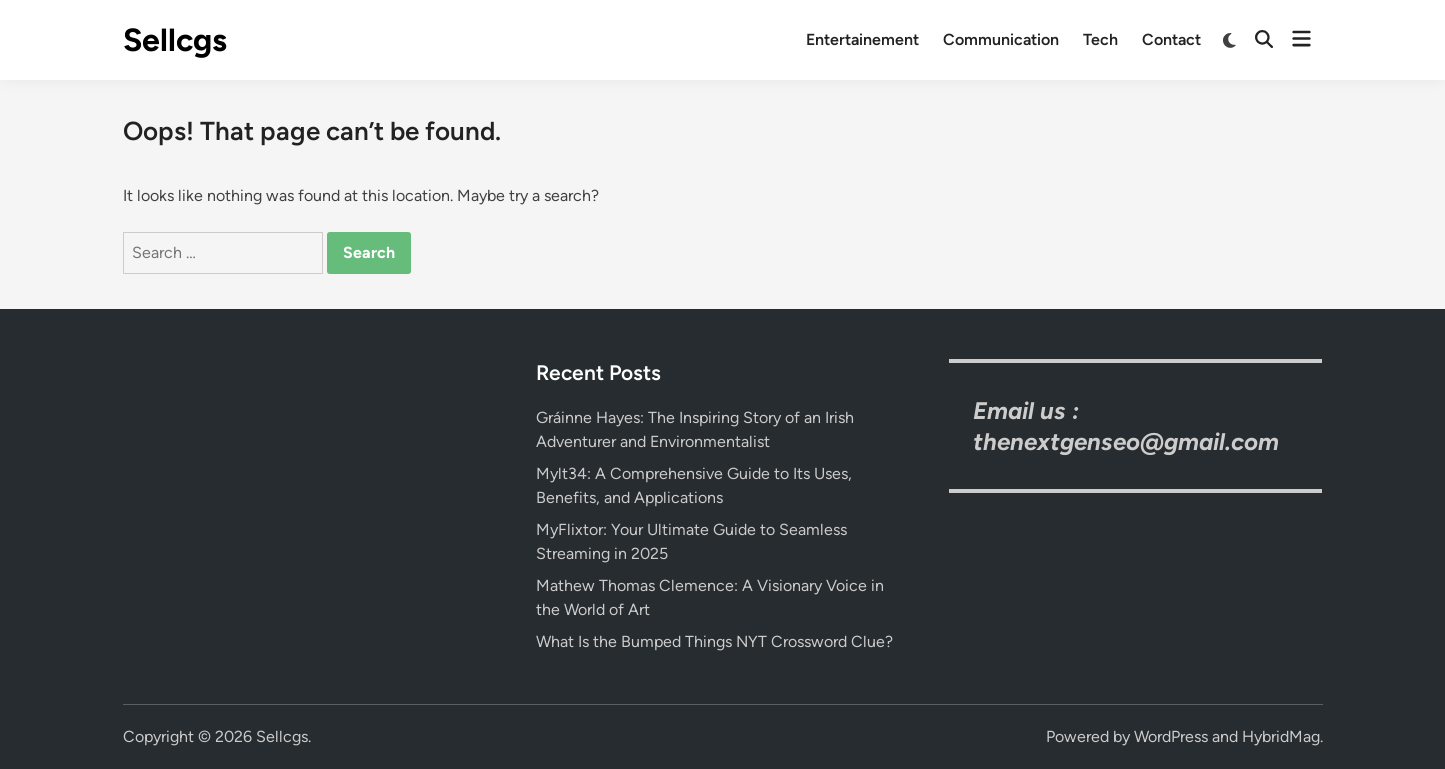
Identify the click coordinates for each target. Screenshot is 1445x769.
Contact (1171, 39)
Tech (1100, 39)
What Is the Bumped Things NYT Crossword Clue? (714, 641)
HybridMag (1281, 736)
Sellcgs (175, 40)
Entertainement (862, 39)
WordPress (1171, 736)
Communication (1001, 39)
